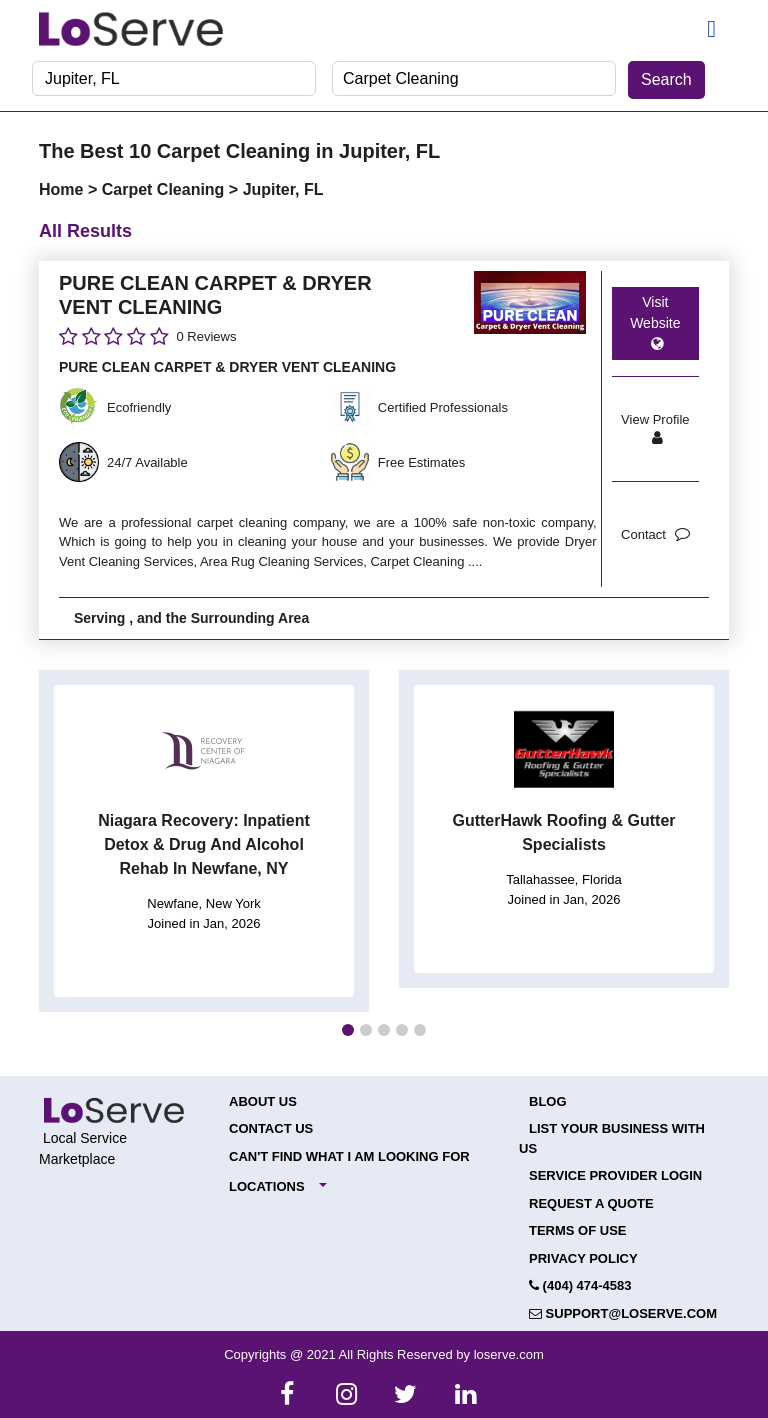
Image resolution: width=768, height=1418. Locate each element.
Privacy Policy (583, 1258)
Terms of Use (578, 1230)
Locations (267, 1186)
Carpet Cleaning (165, 189)
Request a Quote (591, 1203)
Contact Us (271, 1128)
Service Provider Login (615, 1175)
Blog (548, 1101)
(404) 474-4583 (580, 1285)
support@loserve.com (623, 1313)
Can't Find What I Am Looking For (349, 1156)
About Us (263, 1101)
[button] (348, 1030)
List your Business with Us (612, 1138)
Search (666, 79)
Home (63, 189)
